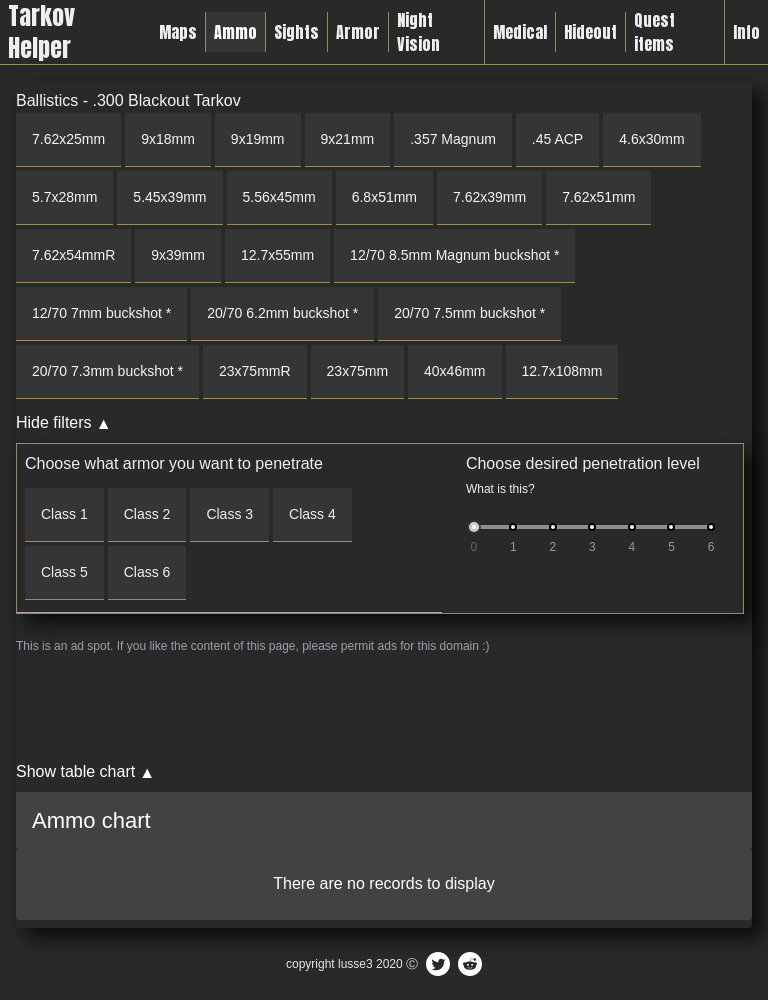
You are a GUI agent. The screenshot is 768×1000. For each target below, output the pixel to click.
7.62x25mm (68, 139)
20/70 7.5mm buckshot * (469, 313)
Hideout (590, 32)
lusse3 (355, 964)
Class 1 (64, 514)
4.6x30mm (651, 139)
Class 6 (147, 572)
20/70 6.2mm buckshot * (282, 313)
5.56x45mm (279, 197)
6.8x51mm (384, 197)
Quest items (654, 32)
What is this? (500, 489)
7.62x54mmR (73, 255)
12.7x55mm (277, 255)
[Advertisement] (384, 707)
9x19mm (258, 139)
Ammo (235, 32)
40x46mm (454, 371)
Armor (358, 32)
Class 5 (64, 572)
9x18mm (168, 139)
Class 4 (312, 514)
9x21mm (348, 139)
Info (746, 32)
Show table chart (75, 771)
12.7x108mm (562, 371)
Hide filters (54, 422)
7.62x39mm (489, 197)
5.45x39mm (169, 197)
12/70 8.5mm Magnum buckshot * (454, 255)
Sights (296, 32)
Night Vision (418, 32)
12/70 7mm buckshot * (101, 313)
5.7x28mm (64, 197)
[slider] (474, 527)
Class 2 (147, 514)
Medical (520, 32)
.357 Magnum (453, 139)
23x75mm (357, 371)
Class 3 (229, 514)
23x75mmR (255, 371)
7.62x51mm (598, 197)
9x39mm (178, 255)
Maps (178, 32)
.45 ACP (557, 139)
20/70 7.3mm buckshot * (107, 371)
